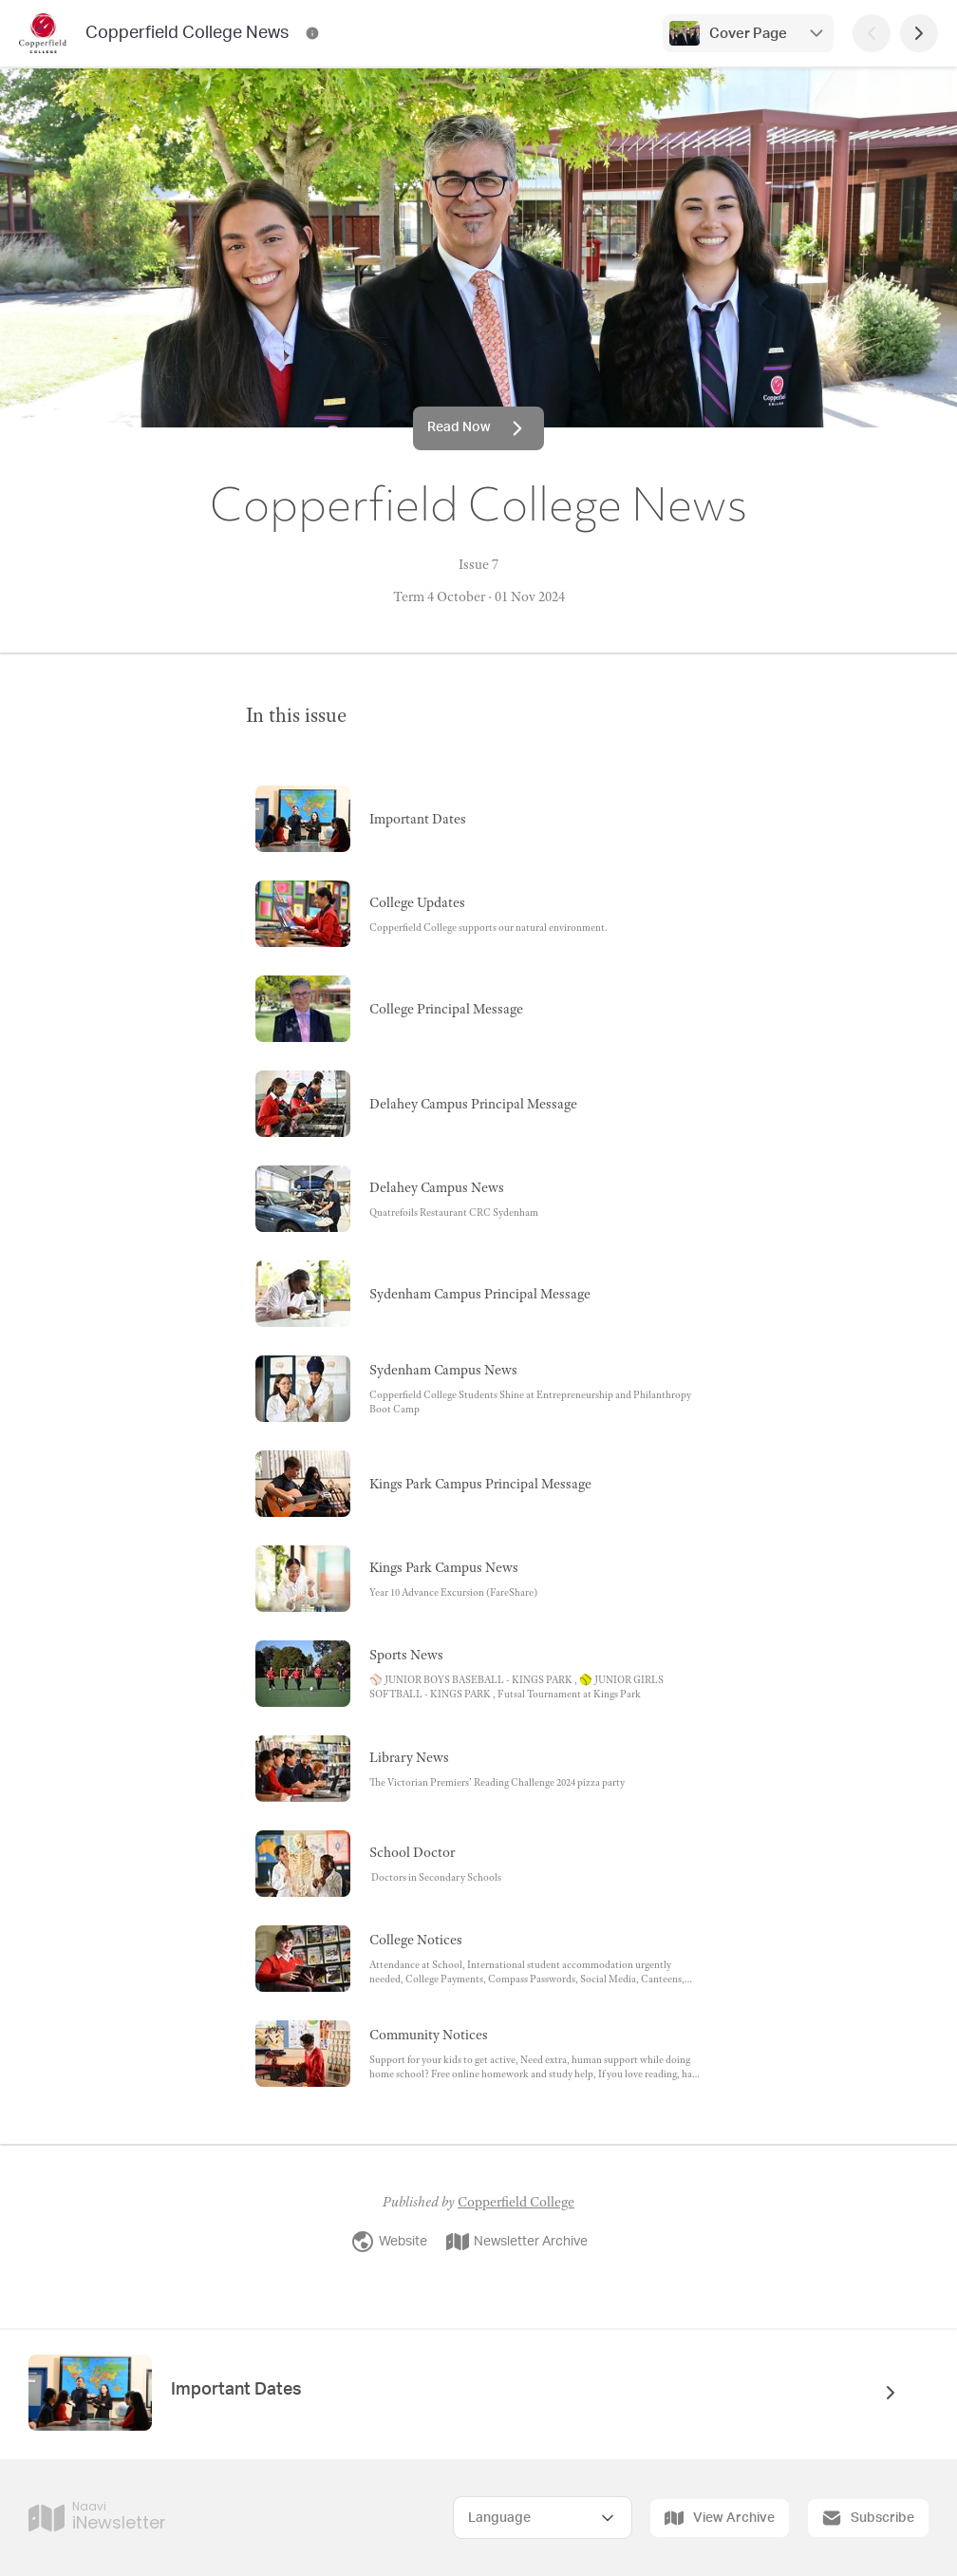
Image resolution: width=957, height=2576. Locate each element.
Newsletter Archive (517, 2241)
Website (389, 2241)
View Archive (720, 2518)
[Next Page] (919, 33)
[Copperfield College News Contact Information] (312, 33)
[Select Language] (542, 2517)
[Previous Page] (872, 33)
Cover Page (748, 34)
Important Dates (238, 2389)
